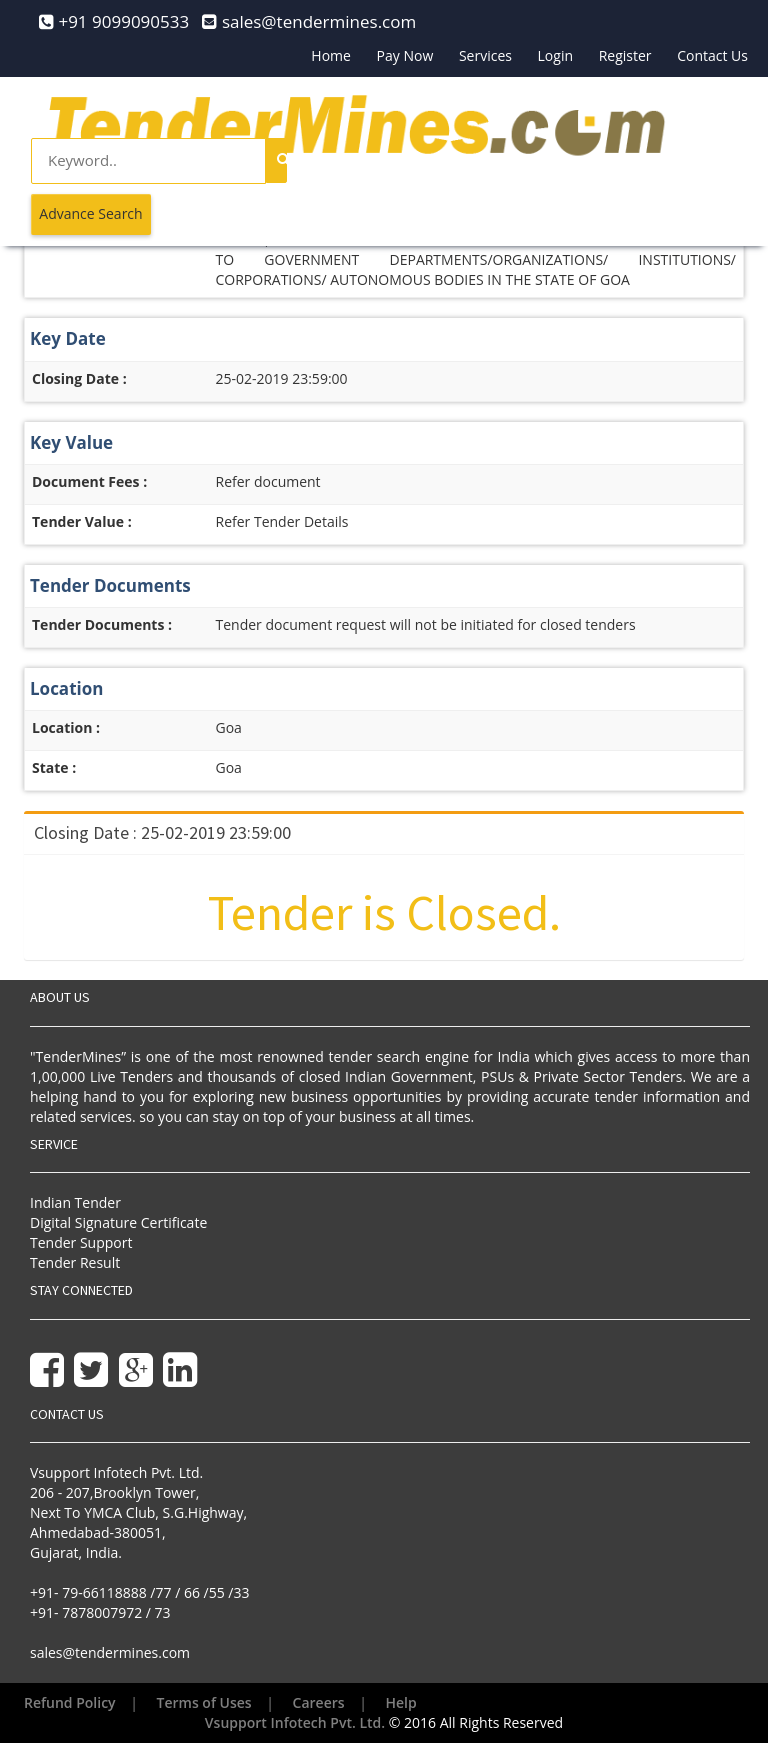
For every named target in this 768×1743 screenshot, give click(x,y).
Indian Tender (75, 1202)
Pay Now (405, 55)
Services (485, 55)
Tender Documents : (102, 624)
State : (54, 767)
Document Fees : (89, 481)
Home (331, 55)
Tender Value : (82, 521)
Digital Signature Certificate (118, 1222)
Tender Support (81, 1242)
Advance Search (90, 213)
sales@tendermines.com (110, 1652)
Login (555, 55)
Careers (319, 1702)
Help (401, 1702)
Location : (66, 727)
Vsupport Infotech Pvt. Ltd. (295, 1722)
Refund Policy (70, 1702)
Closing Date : (79, 378)
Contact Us (712, 55)
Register (625, 55)
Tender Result (75, 1262)
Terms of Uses (204, 1702)
